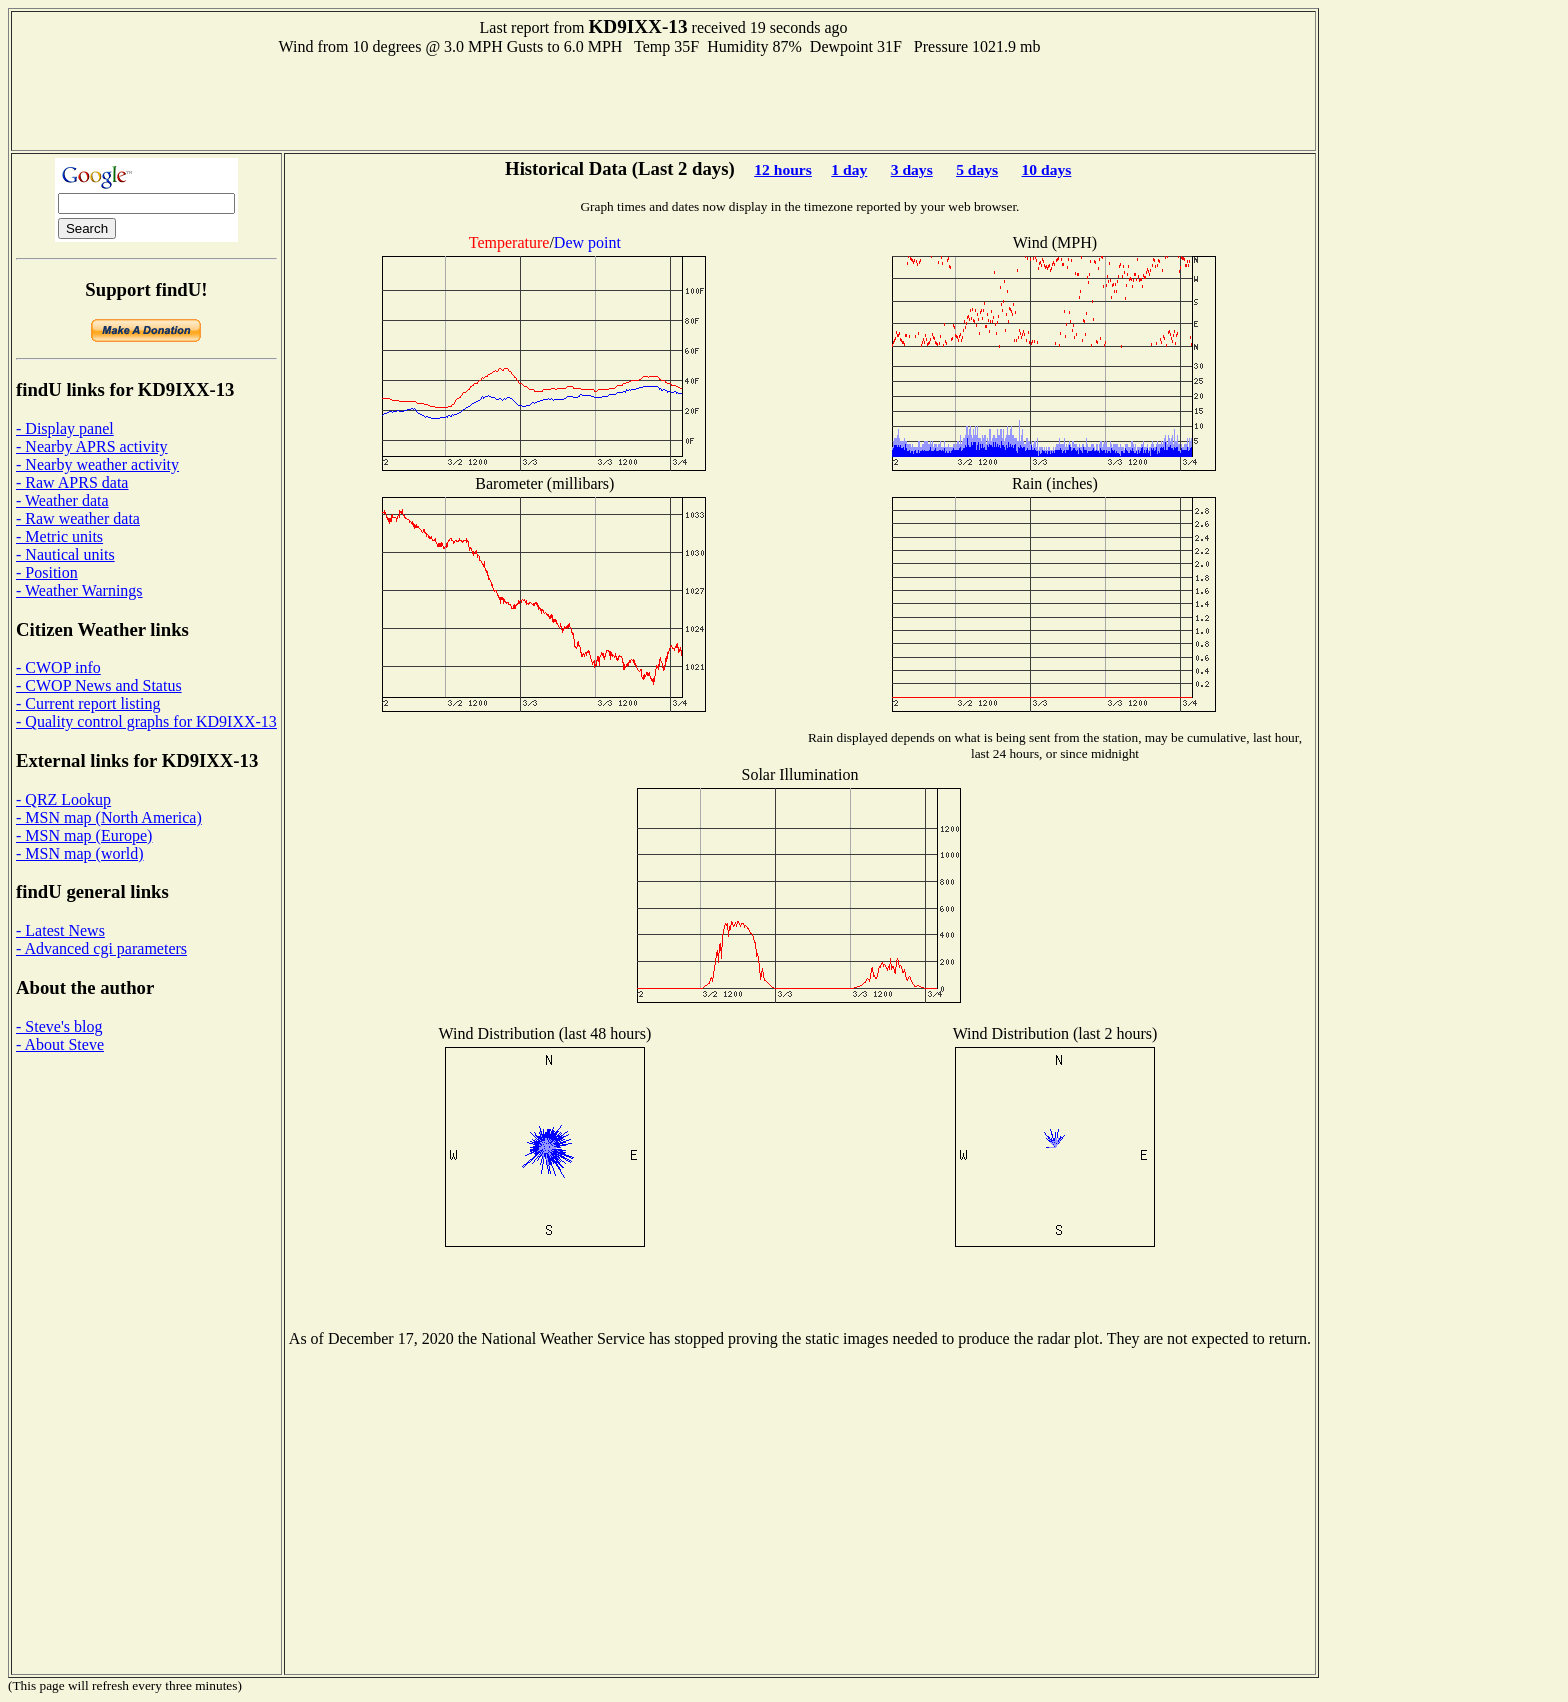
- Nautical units (65, 554)
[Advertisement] (664, 101)
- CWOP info (58, 667)
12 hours (783, 169)
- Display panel (65, 428)
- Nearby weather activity (97, 464)
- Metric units (59, 536)
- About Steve (60, 1044)
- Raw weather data (78, 518)
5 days (977, 169)
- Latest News (60, 930)
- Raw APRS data (72, 482)
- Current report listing (88, 703)
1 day (849, 169)
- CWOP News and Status (99, 685)
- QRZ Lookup (63, 799)
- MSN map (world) (80, 853)
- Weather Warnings (79, 590)
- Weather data (62, 500)
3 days (912, 169)
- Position (47, 572)
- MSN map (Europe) (84, 835)
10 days (1047, 169)
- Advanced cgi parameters (101, 948)
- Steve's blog (59, 1026)
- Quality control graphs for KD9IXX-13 (146, 721)
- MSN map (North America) (109, 817)
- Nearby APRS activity (92, 446)
